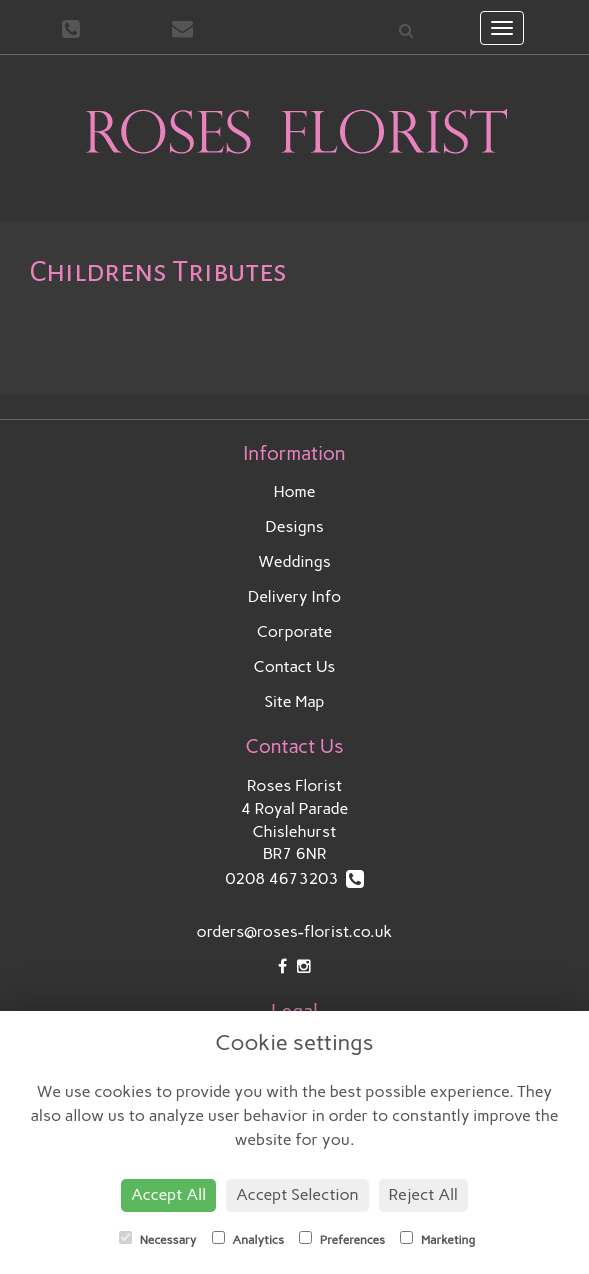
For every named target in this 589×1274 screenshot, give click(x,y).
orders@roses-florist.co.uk (295, 931)
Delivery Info (295, 596)
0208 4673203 (294, 878)
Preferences (342, 1239)
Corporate (294, 631)
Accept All (168, 1194)
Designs (294, 526)
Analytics (248, 1239)
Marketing (437, 1239)
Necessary (158, 1239)
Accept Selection (297, 1194)
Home (295, 491)
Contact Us (295, 666)
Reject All (423, 1194)
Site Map (295, 701)
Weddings (294, 561)
